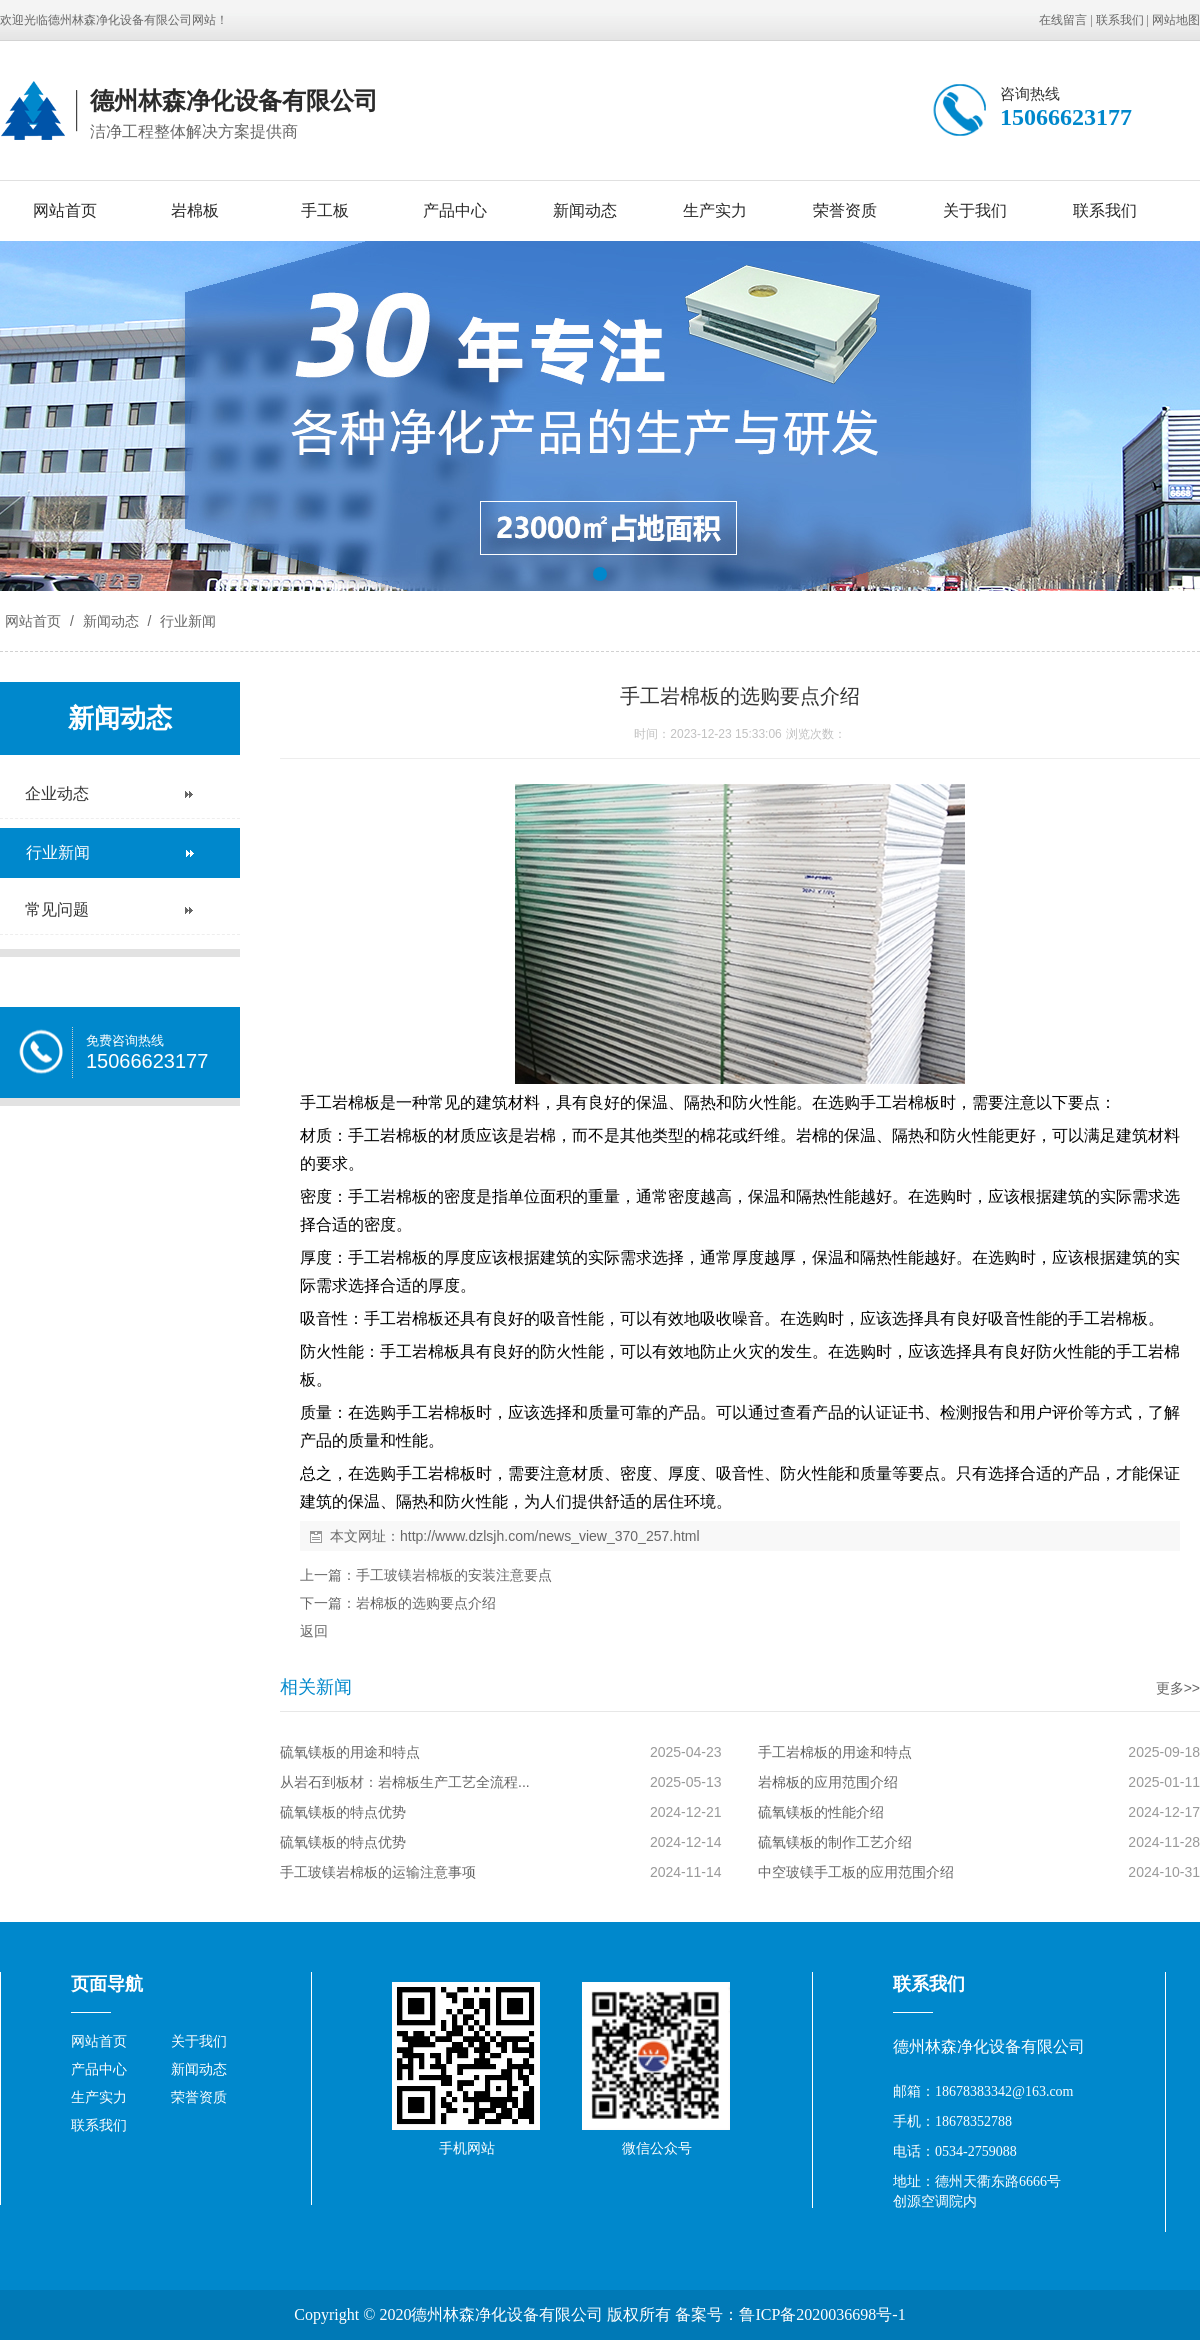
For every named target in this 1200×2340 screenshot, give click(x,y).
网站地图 (1176, 20)
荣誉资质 (845, 210)
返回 (314, 1631)
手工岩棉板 (900, 1102)
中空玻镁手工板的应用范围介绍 (856, 1872)
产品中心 (455, 210)
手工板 (325, 210)
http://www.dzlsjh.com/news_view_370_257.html (550, 1536)
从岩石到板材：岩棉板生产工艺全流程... (405, 1782)
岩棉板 (195, 210)
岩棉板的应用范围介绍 (828, 1782)
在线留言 (1063, 20)
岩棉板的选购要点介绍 (426, 1603)
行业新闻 (186, 621)
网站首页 (65, 210)
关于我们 (975, 210)
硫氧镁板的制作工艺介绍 (835, 1842)
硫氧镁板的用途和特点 (350, 1752)
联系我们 (1120, 20)
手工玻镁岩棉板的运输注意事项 (378, 1872)
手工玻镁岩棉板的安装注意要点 (454, 1575)
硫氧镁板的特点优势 (343, 1812)
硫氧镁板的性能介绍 (821, 1812)
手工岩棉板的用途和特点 (835, 1752)
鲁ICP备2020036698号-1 (822, 2314)
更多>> (1178, 1688)
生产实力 (715, 210)
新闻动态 (585, 210)
